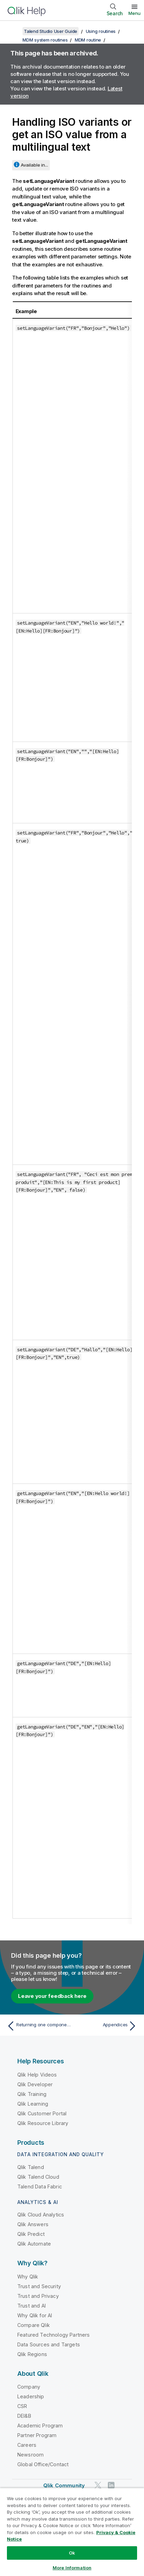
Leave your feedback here (52, 1996)
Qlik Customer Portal (41, 2113)
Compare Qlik (33, 2325)
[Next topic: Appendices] (106, 2025)
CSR (22, 2406)
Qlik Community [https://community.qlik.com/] (64, 2485)
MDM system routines (45, 40)
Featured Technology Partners (53, 2335)
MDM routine (88, 40)
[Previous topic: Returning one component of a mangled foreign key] (38, 2025)
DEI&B (24, 2416)
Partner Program (36, 2435)
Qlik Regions (32, 2354)
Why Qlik (27, 2277)
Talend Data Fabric (39, 2186)
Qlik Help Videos (37, 2075)
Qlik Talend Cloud (38, 2177)
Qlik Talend (30, 2167)
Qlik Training (31, 2094)
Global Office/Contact (43, 2464)
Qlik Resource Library (42, 2123)
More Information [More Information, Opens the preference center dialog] (72, 2567)
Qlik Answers (32, 2224)
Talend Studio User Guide (50, 31)
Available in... (34, 165)
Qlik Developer (35, 2084)
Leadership (30, 2396)
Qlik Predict (31, 2234)
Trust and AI (31, 2306)
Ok (72, 2553)
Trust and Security (39, 2286)
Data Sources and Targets (48, 2344)
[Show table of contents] (14, 31)
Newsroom (30, 2455)
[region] (72, 2532)
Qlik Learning (32, 2104)
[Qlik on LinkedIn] (111, 2485)
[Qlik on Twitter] (98, 2485)
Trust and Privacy (38, 2296)
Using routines (101, 31)
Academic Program (40, 2425)
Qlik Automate (34, 2244)
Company (28, 2387)
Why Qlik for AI (34, 2315)
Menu (134, 13)
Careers (26, 2445)
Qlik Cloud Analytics (40, 2215)
